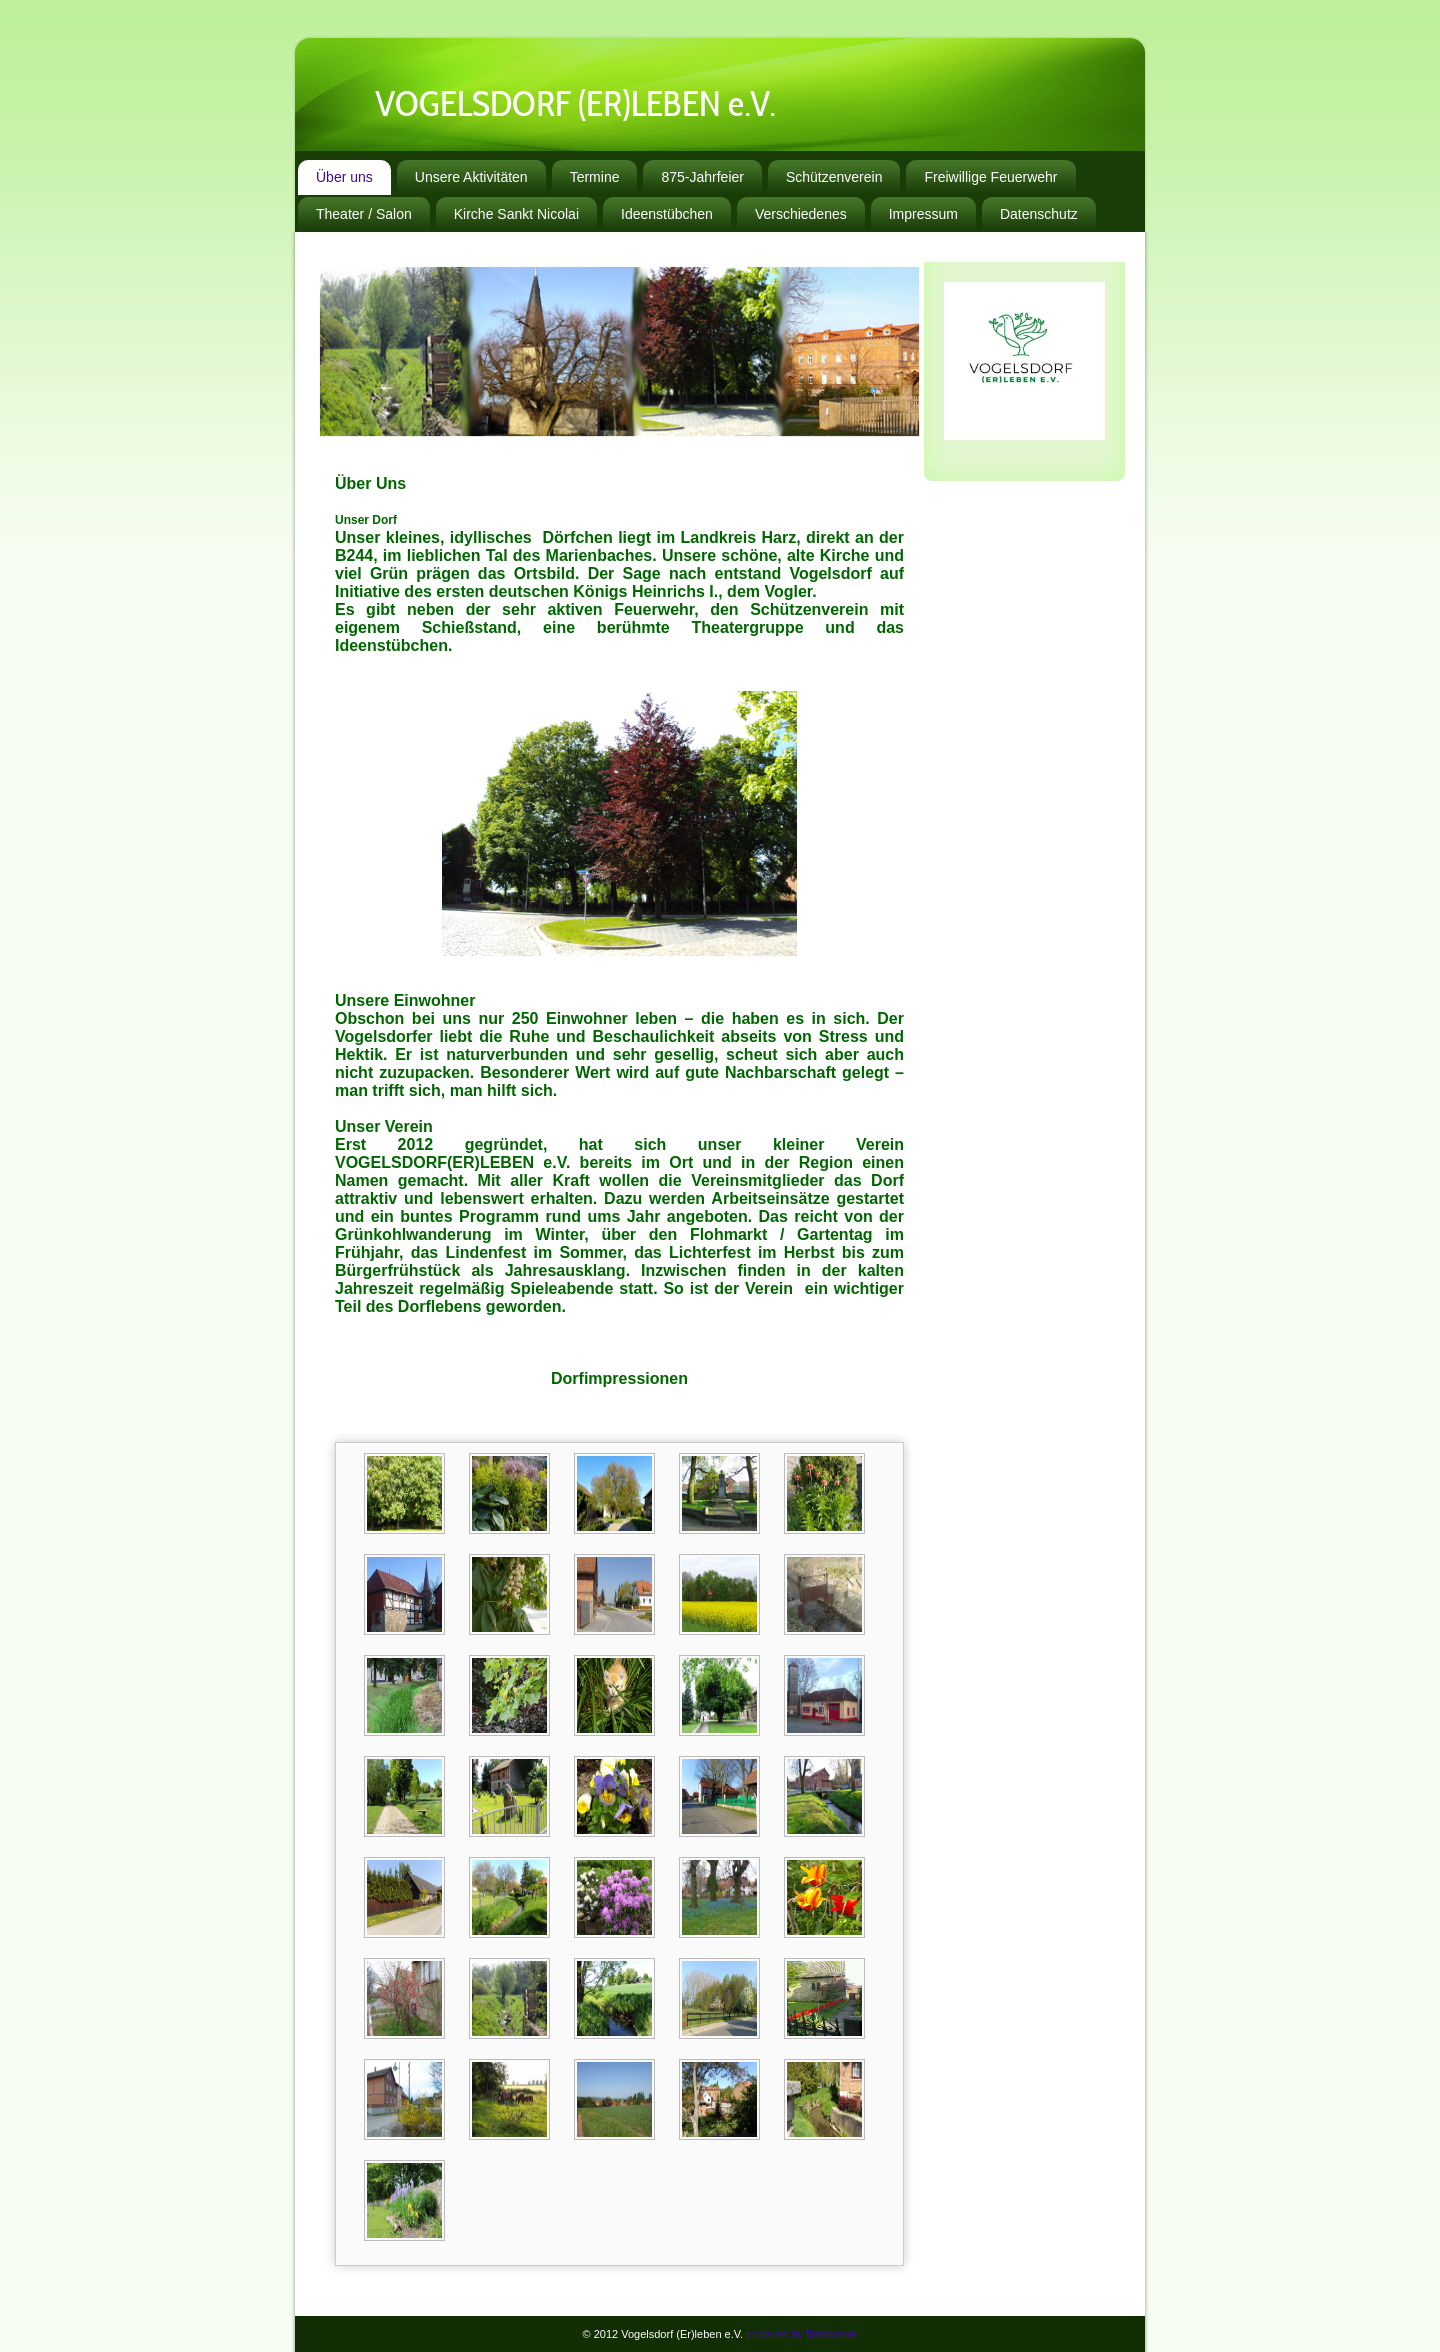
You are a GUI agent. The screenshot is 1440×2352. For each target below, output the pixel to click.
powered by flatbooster (801, 2334)
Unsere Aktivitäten (471, 177)
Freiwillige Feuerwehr (990, 177)
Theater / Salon (364, 214)
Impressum (923, 214)
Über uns (344, 177)
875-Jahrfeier (702, 177)
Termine (595, 177)
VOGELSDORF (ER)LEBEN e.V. (575, 107)
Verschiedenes (801, 214)
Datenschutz (1039, 214)
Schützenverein (834, 177)
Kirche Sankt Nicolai (516, 214)
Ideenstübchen (667, 214)
